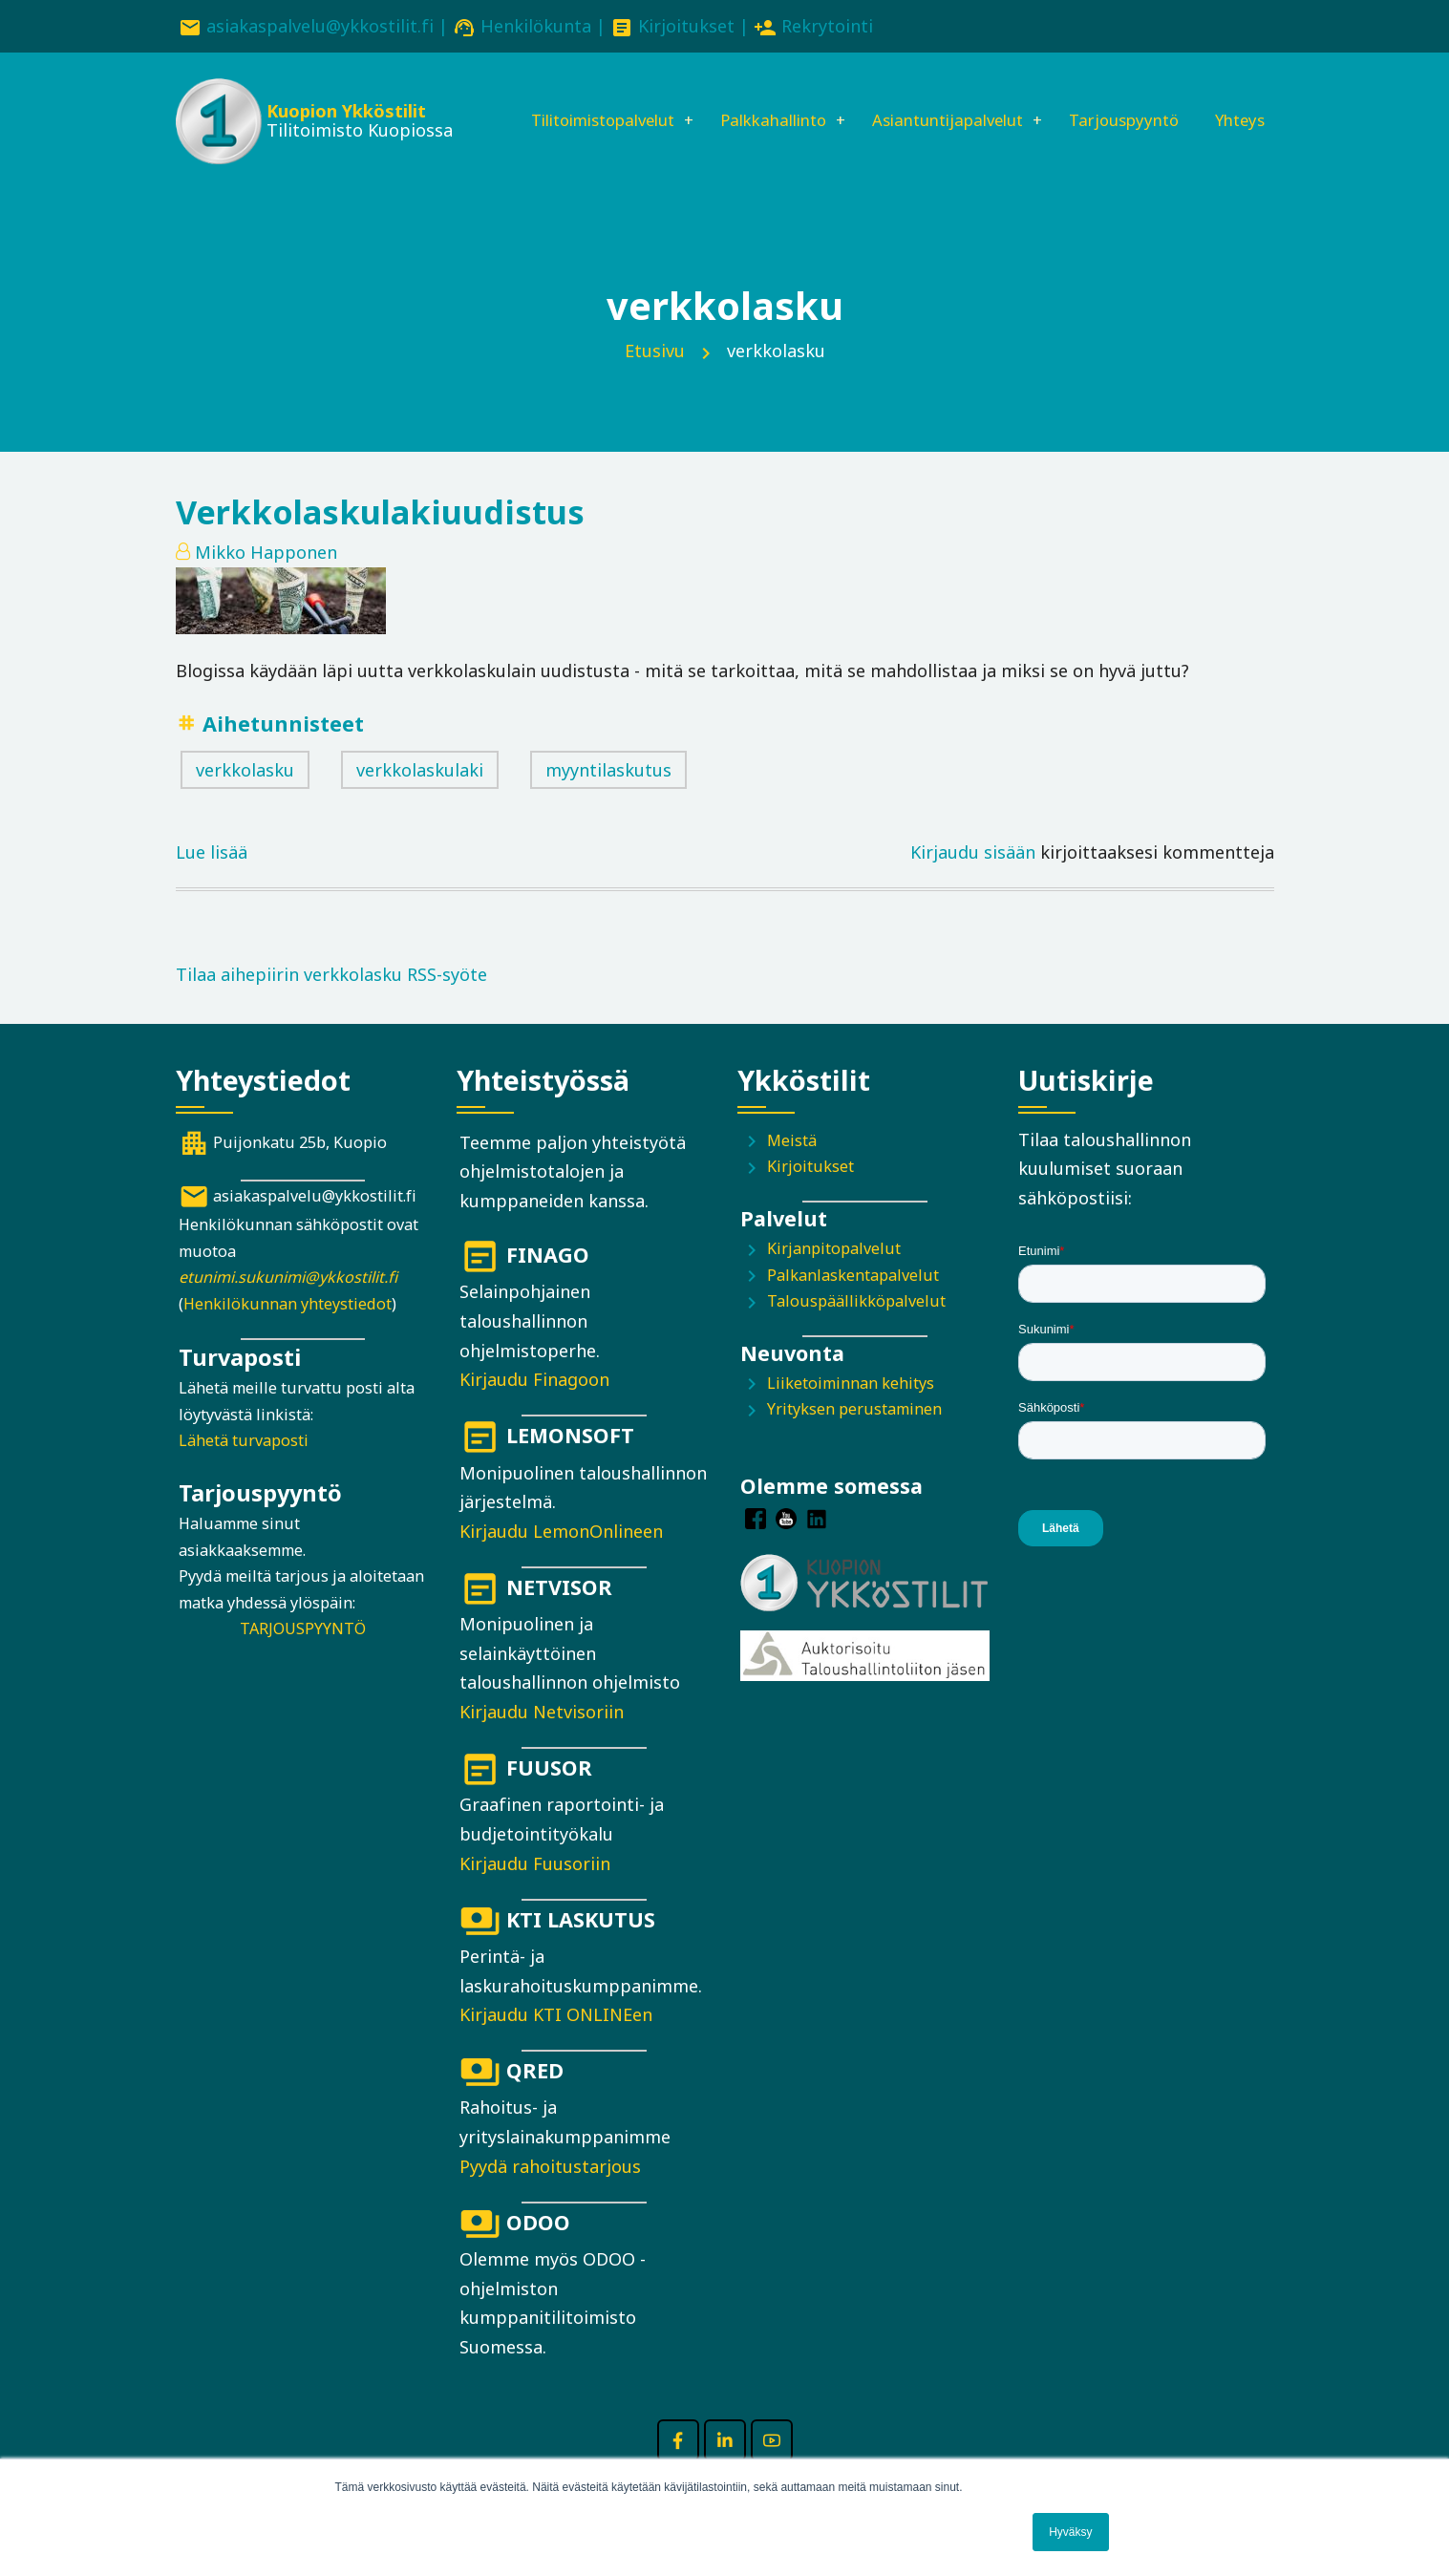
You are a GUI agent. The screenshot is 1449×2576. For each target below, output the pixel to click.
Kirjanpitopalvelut (834, 1276)
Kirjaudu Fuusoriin (534, 1891)
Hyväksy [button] (1070, 2532)
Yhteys (516, 167)
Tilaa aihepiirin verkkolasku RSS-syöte (331, 1001)
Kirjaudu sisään (972, 879)
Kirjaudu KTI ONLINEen (555, 2042)
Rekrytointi (827, 25)
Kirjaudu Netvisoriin (541, 1739)
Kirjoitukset (686, 25)
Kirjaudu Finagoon (534, 1406)
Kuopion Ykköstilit (343, 114)
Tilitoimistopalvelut (570, 102)
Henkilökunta (535, 25)
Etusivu (655, 378)
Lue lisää (211, 878)
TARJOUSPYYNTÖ (303, 1656)
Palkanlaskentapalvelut (853, 1302)
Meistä (792, 1168)
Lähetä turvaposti (244, 1469)
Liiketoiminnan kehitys (850, 1410)
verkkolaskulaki (419, 797)
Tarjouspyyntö (1133, 102)
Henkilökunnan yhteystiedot (287, 1331)
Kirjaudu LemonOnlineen (561, 1558)
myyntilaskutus (608, 797)
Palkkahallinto (756, 102)
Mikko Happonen (266, 579)
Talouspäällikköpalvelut (856, 1328)
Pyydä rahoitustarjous (550, 2193)
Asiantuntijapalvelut (944, 102)
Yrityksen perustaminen (854, 1436)
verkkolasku (245, 797)
